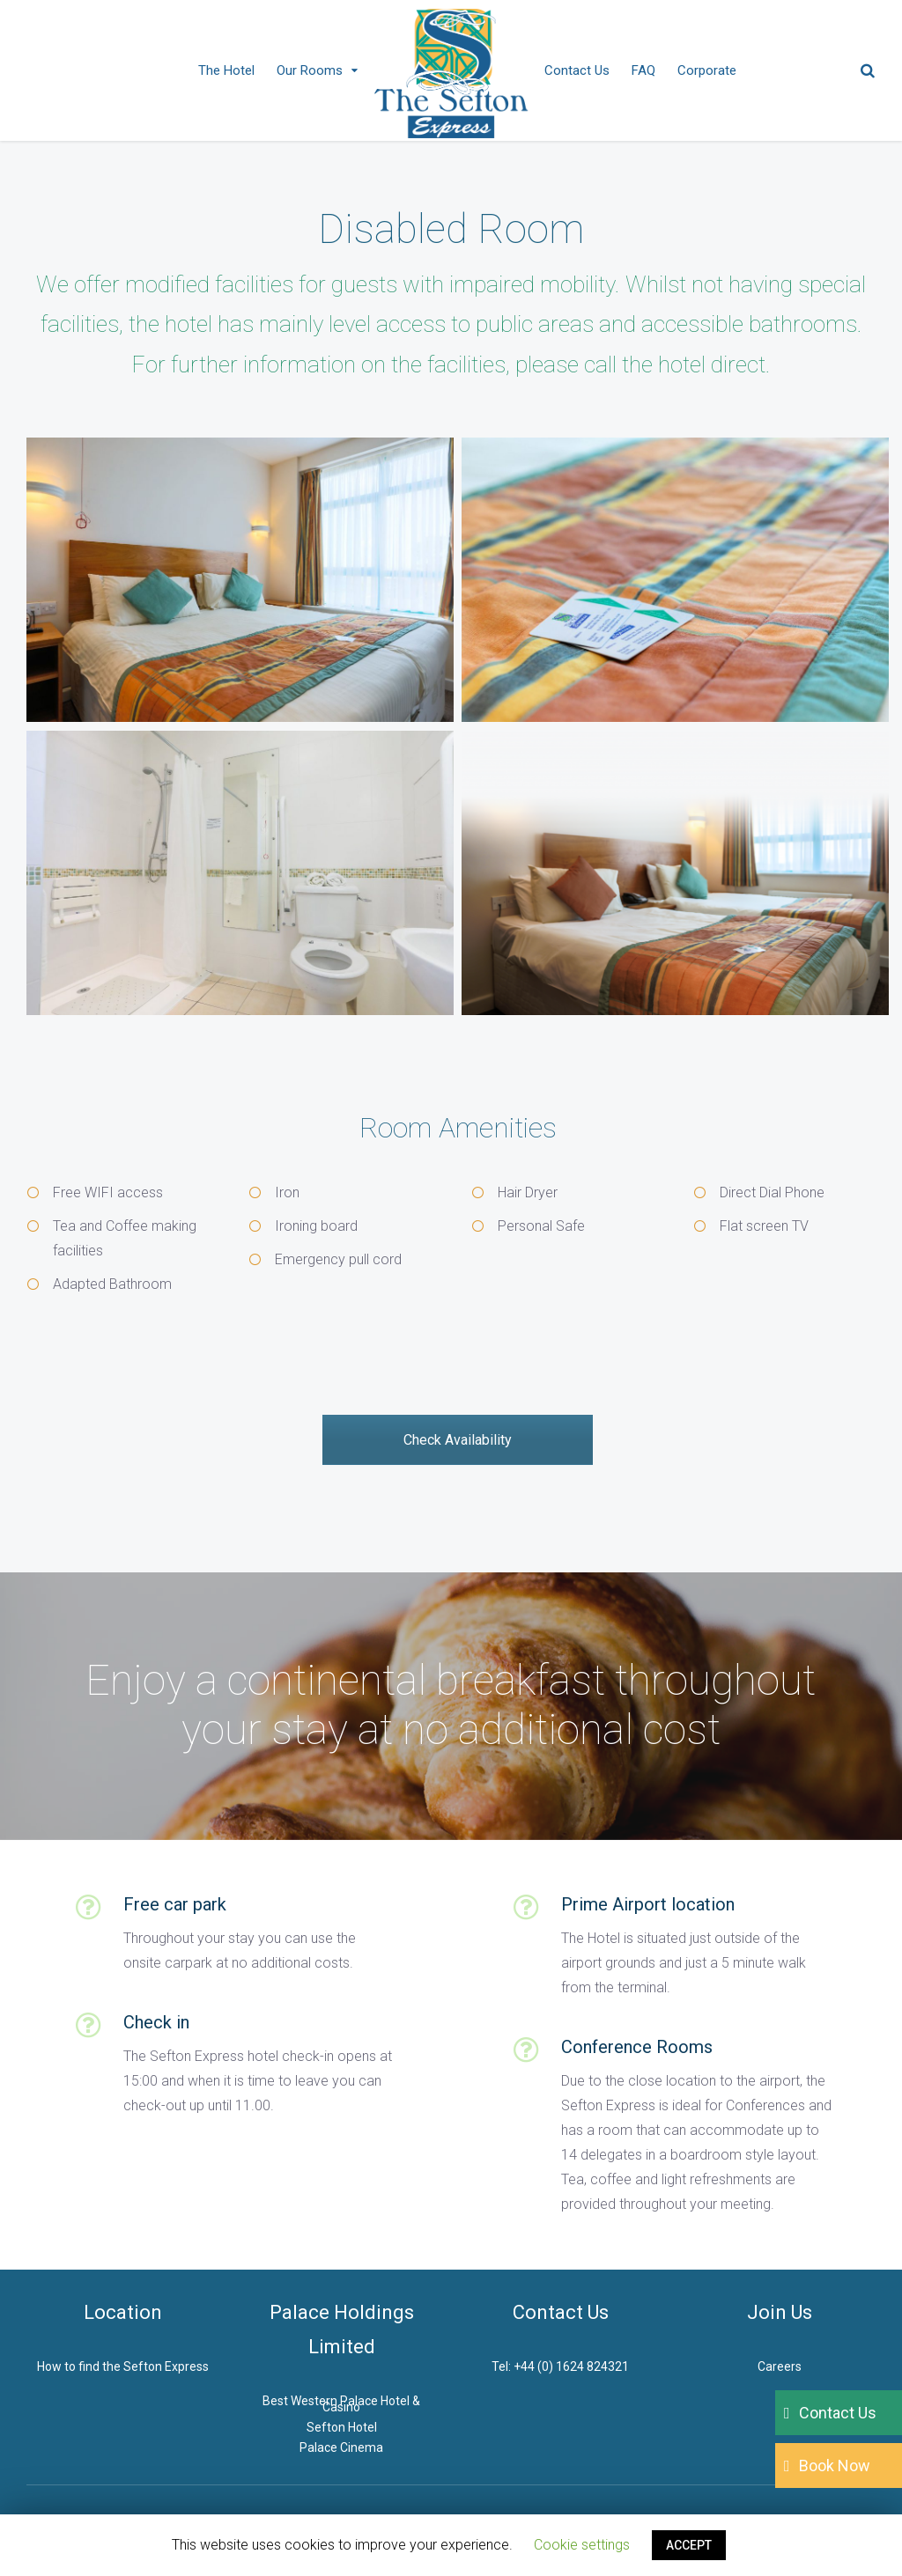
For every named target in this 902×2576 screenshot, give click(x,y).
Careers (780, 2366)
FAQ (643, 70)
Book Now (834, 2465)
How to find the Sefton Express (123, 2366)
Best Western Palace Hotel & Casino (341, 2404)
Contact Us (577, 70)
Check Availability (457, 1440)
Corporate (706, 70)
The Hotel (226, 70)
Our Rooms (310, 70)
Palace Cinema (341, 2447)
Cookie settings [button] (582, 2544)
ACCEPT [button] (689, 2545)
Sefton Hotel (342, 2427)
